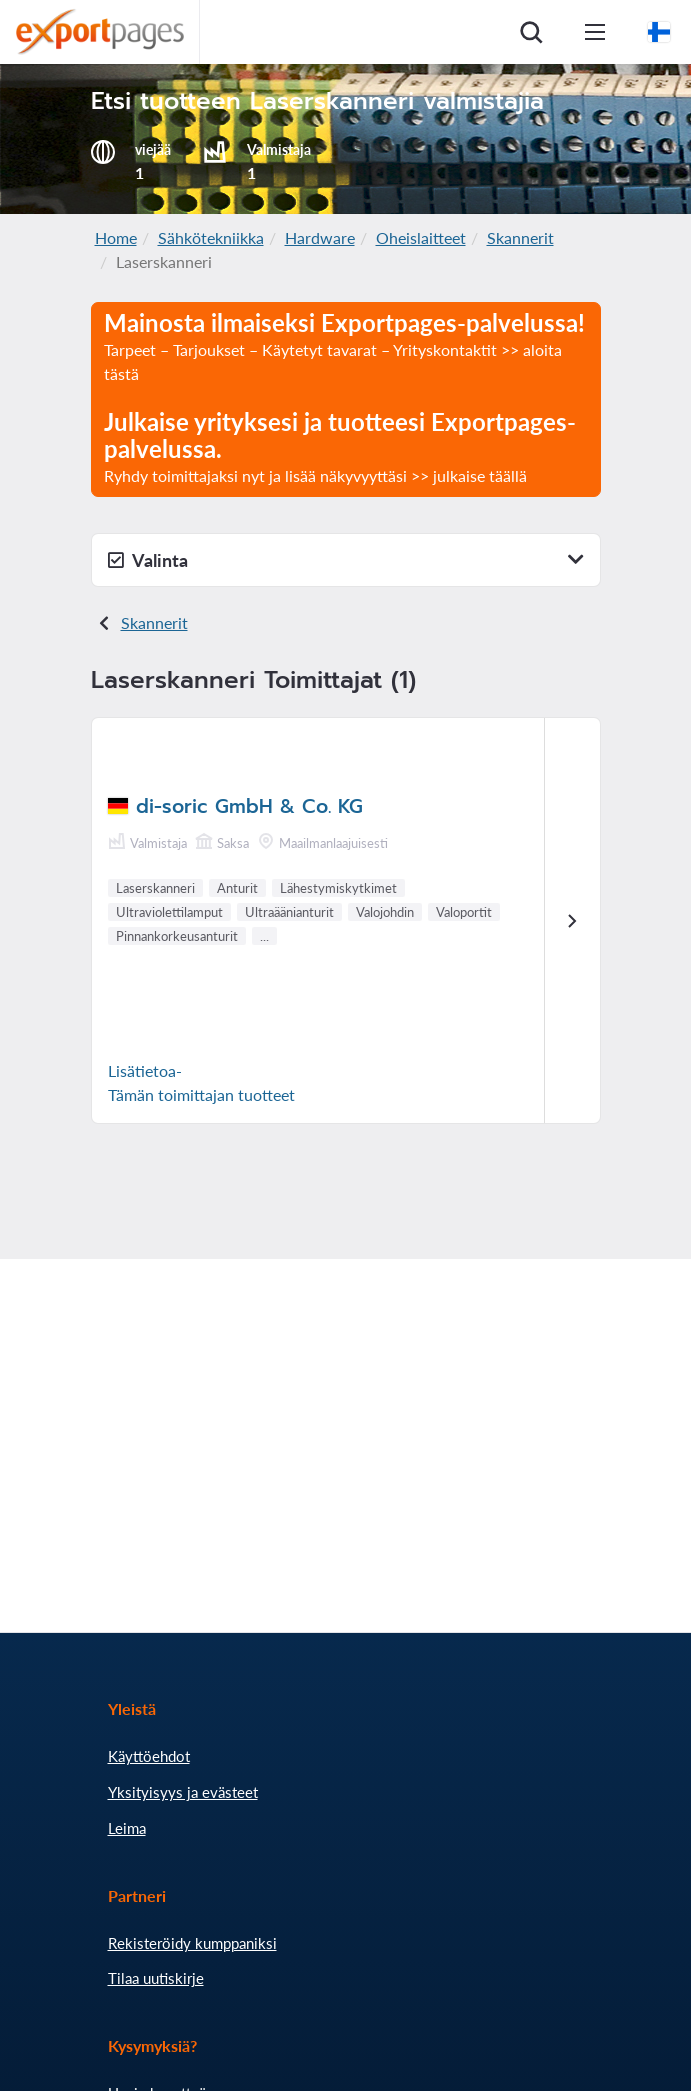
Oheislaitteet (421, 237)
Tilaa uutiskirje (156, 1978)
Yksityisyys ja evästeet (183, 1792)
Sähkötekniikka (211, 237)
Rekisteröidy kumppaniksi (192, 1943)
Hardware (320, 237)
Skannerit (520, 237)
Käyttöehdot (149, 1756)
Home (116, 237)
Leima (127, 1828)
